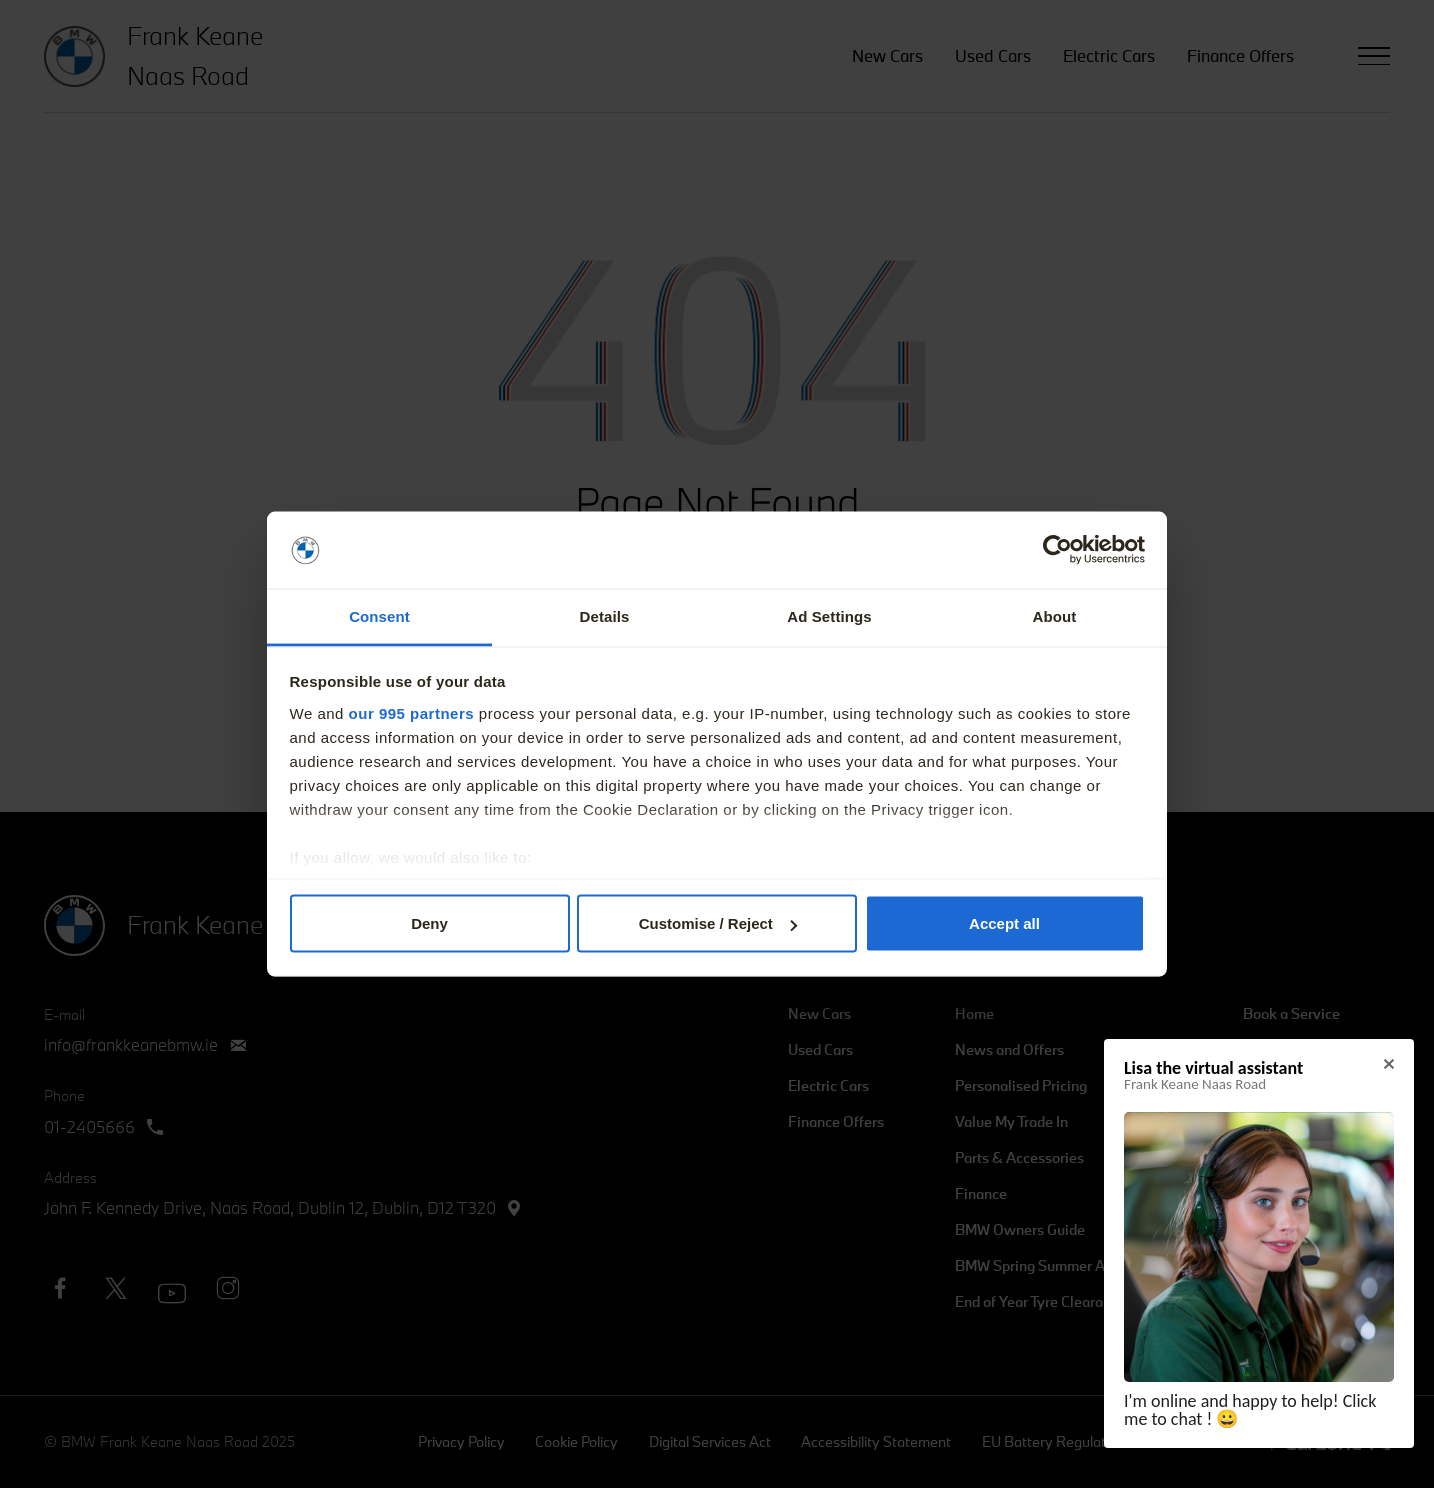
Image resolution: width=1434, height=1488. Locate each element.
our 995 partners (412, 712)
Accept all (1004, 923)
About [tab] (1055, 615)
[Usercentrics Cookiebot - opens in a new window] (1057, 550)
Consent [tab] (379, 615)
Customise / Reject (718, 923)
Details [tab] (605, 615)
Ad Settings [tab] (829, 615)
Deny (429, 923)
